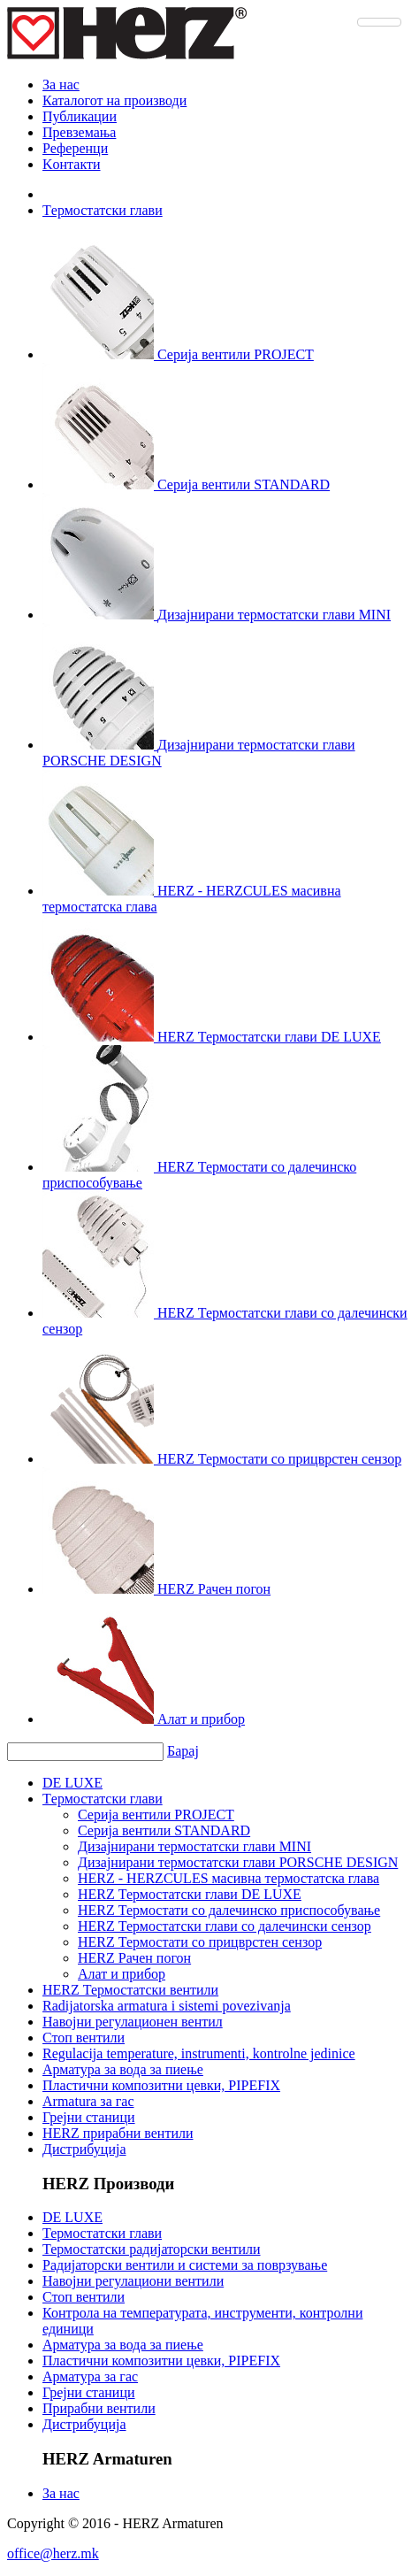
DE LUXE (72, 1782)
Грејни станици (88, 2117)
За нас (61, 84)
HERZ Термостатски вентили (130, 1989)
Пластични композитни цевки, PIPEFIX (161, 2085)
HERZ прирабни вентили (118, 2133)
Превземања (79, 132)
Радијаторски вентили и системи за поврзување (184, 2264)
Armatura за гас (88, 2101)
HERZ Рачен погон (134, 1957)
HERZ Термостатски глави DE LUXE (189, 1894)
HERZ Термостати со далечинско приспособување (229, 1910)
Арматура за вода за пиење (122, 2069)
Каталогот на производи (114, 100)
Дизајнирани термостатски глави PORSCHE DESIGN (238, 1862)
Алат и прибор (121, 1973)
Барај (183, 1750)
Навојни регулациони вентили (133, 2280)
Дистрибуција (84, 2149)
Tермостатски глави (102, 210)
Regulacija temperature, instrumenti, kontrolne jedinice (198, 2053)
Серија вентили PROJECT (156, 1814)
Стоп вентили (83, 2037)
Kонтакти (71, 164)
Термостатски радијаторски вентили (151, 2249)
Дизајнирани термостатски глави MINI (194, 1846)
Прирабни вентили (99, 2408)
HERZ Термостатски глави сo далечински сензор (224, 1926)
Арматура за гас (90, 2376)
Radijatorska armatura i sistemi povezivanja (166, 2005)
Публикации (79, 116)
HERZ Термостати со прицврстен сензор (200, 1941)
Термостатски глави (102, 2233)
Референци (75, 148)
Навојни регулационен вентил (132, 2021)
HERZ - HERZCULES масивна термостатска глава (228, 1878)
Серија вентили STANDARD (164, 1830)
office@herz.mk (53, 2553)
